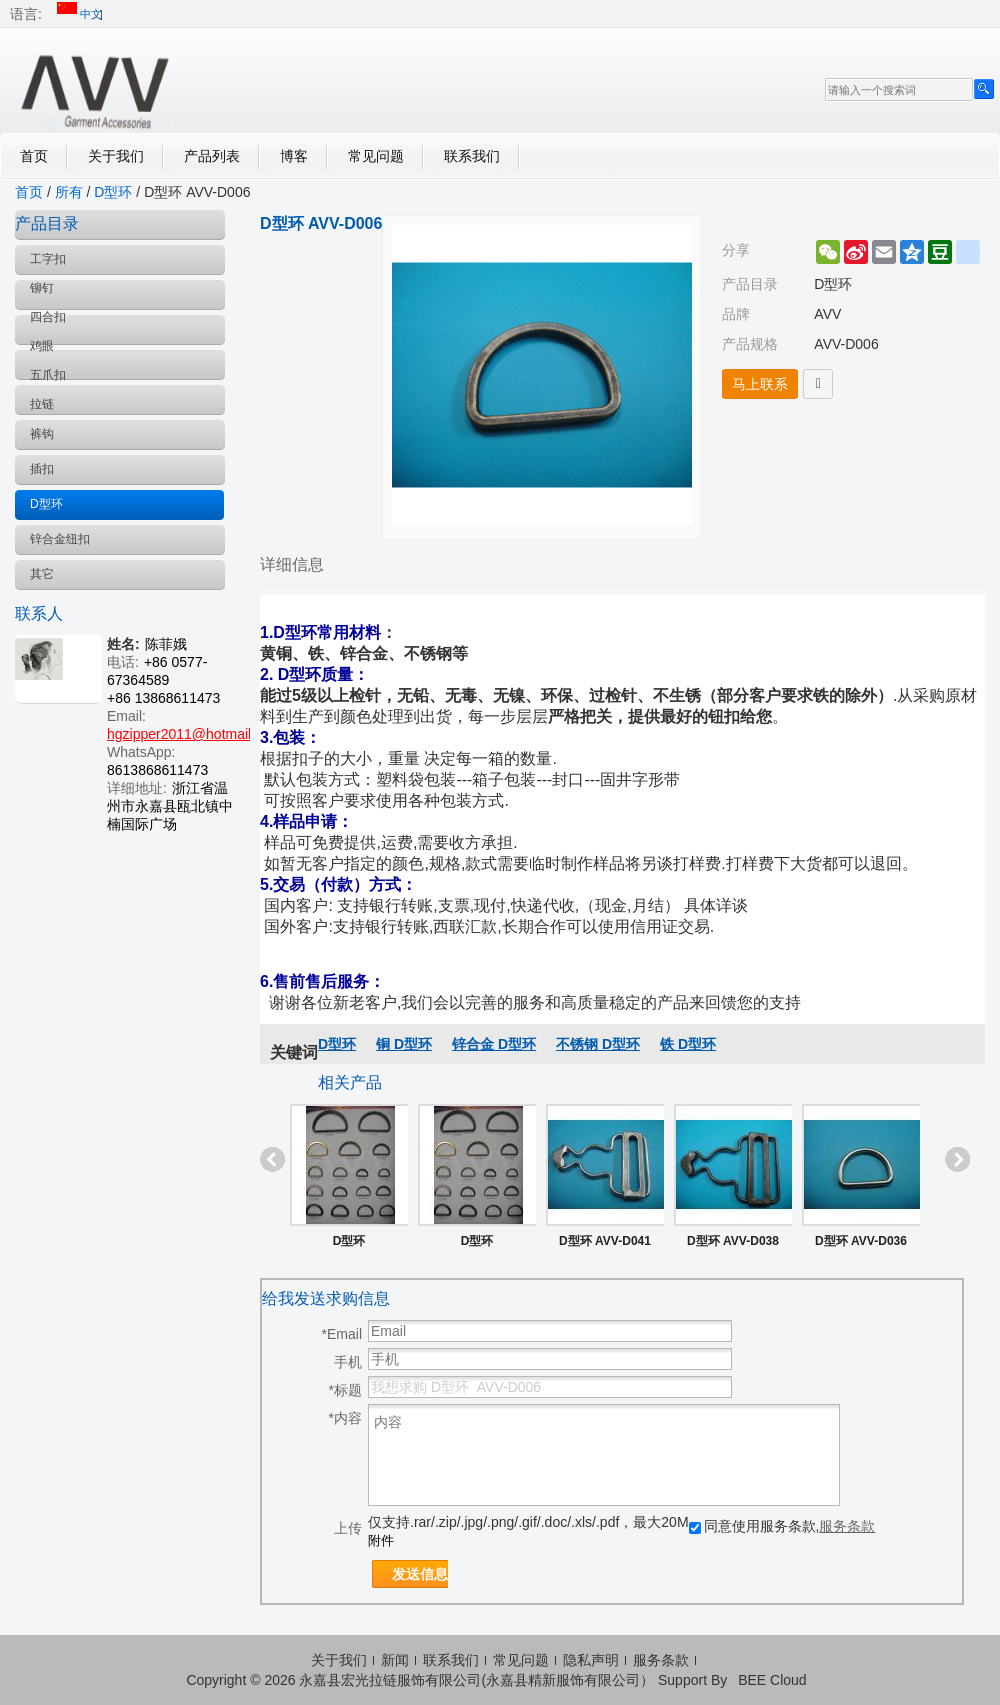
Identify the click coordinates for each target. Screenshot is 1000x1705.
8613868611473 (157, 770)
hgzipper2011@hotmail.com (194, 734)
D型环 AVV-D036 (861, 1241)
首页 (34, 156)
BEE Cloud (772, 1680)
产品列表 (212, 156)
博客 (294, 156)
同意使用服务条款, (782, 1526)
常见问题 (376, 156)
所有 (69, 192)
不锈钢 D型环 (598, 1044)
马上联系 (760, 384)
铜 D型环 (404, 1044)
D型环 (113, 192)
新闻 (395, 1660)
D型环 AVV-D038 (733, 1241)
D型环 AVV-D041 (605, 1241)
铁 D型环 (688, 1044)
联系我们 (472, 156)
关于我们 (116, 156)
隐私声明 (591, 1660)
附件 (381, 1540)
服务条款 (847, 1526)
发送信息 (420, 1574)
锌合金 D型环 (494, 1044)
